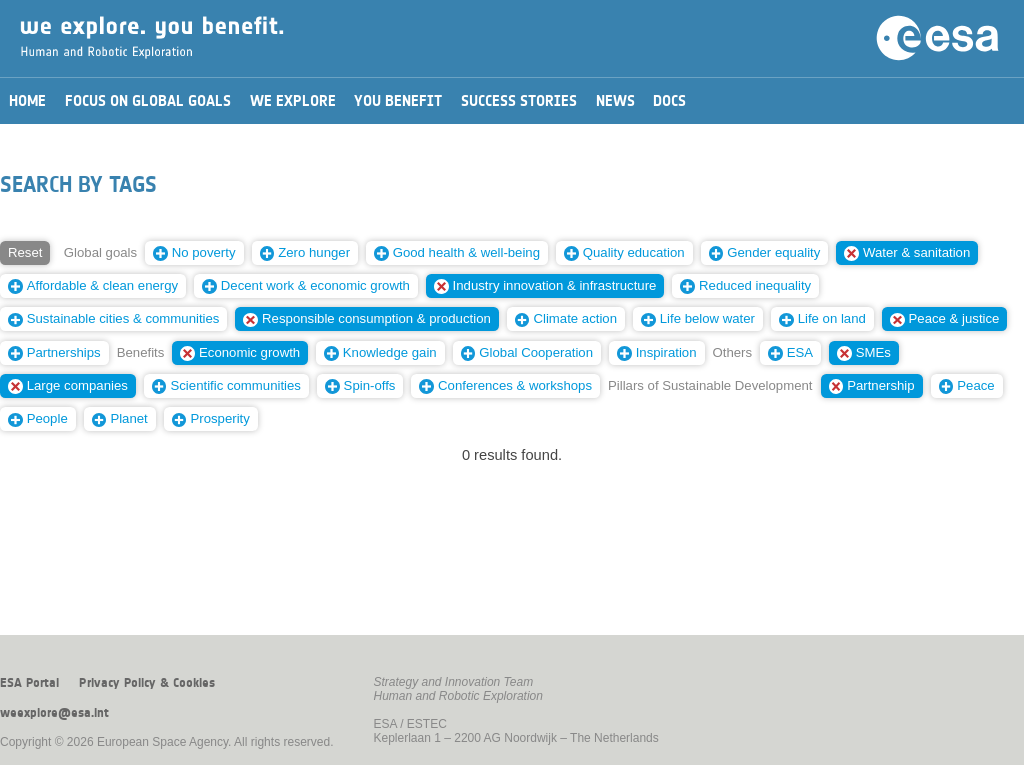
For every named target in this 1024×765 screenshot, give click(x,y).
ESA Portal (29, 683)
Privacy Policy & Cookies (147, 683)
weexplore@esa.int (54, 713)
